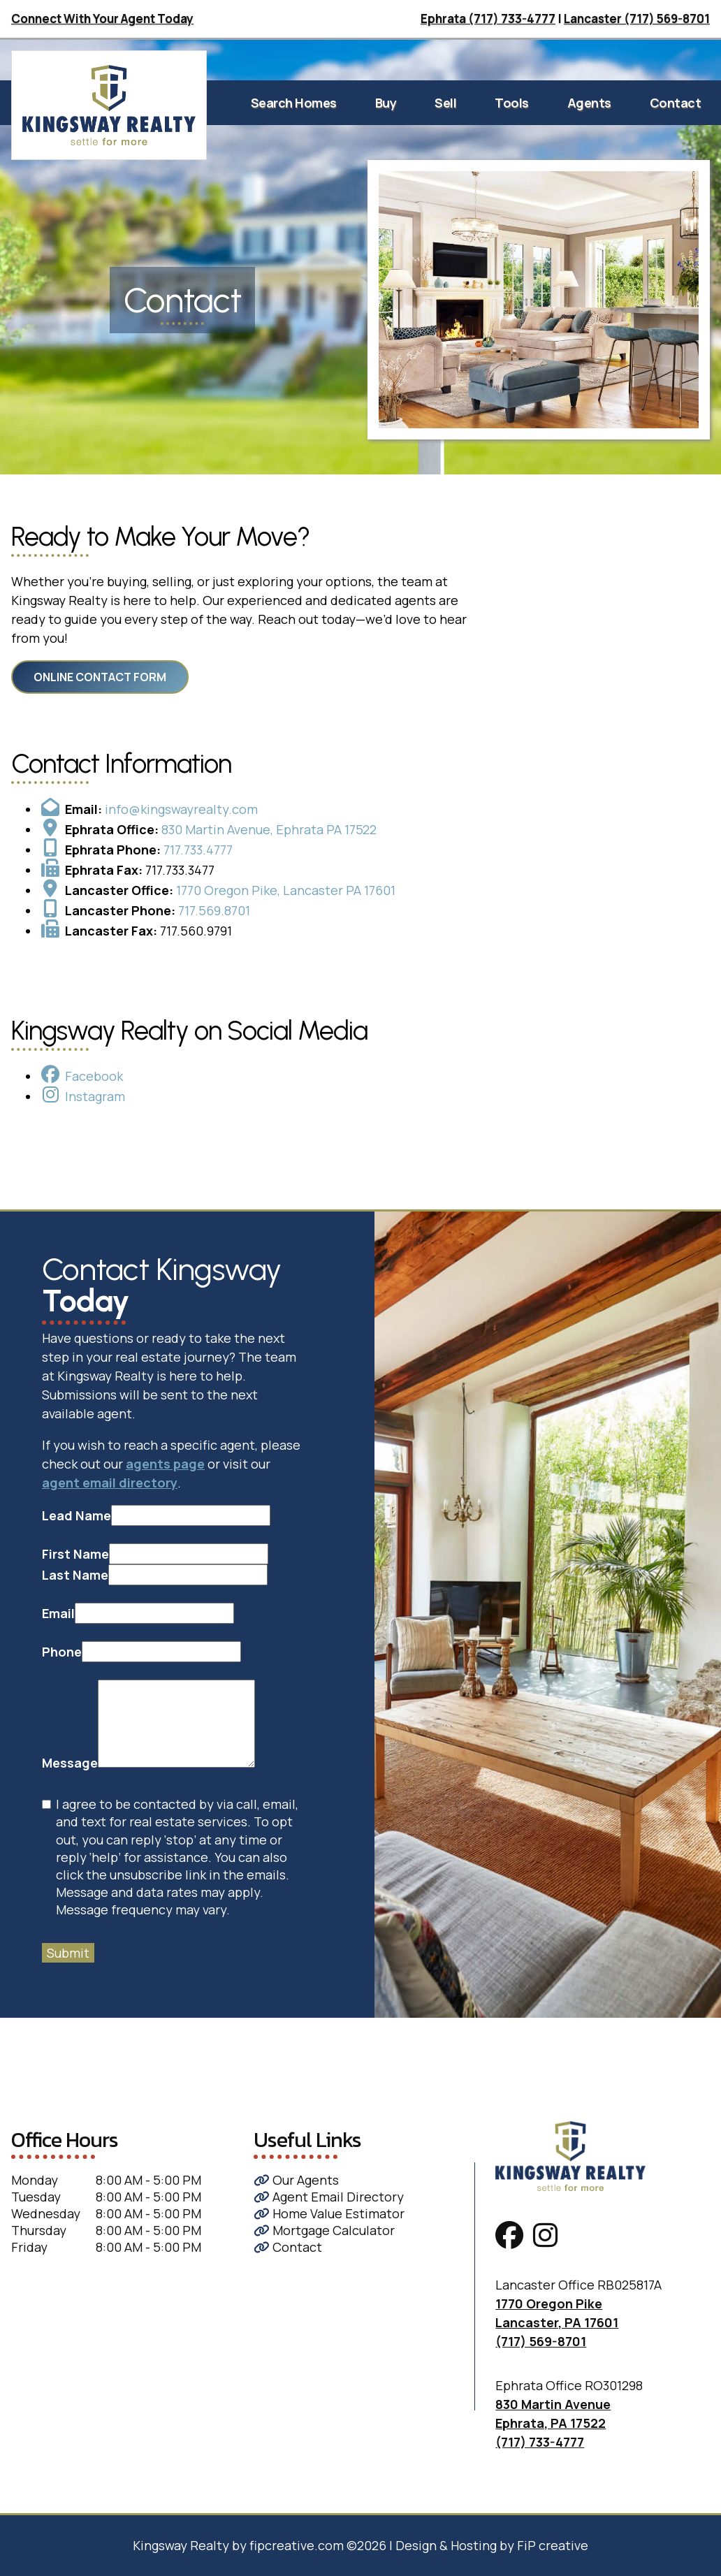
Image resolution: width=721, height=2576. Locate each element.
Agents (589, 102)
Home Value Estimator (329, 2213)
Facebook (94, 1076)
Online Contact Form (100, 677)
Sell (445, 102)
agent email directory (109, 1482)
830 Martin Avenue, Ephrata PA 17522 (269, 829)
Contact (675, 102)
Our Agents (296, 2179)
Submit (68, 1952)
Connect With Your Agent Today (102, 18)
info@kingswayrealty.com (181, 809)
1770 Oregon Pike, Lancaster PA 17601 (285, 890)
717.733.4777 (198, 849)
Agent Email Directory (329, 2196)
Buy (386, 102)
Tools (512, 102)
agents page (165, 1463)
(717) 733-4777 (539, 2441)
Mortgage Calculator (324, 2230)
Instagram (95, 1096)
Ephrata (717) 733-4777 (488, 18)
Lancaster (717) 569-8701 (637, 18)
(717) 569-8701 (540, 2341)
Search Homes (294, 102)
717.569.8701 (214, 910)
